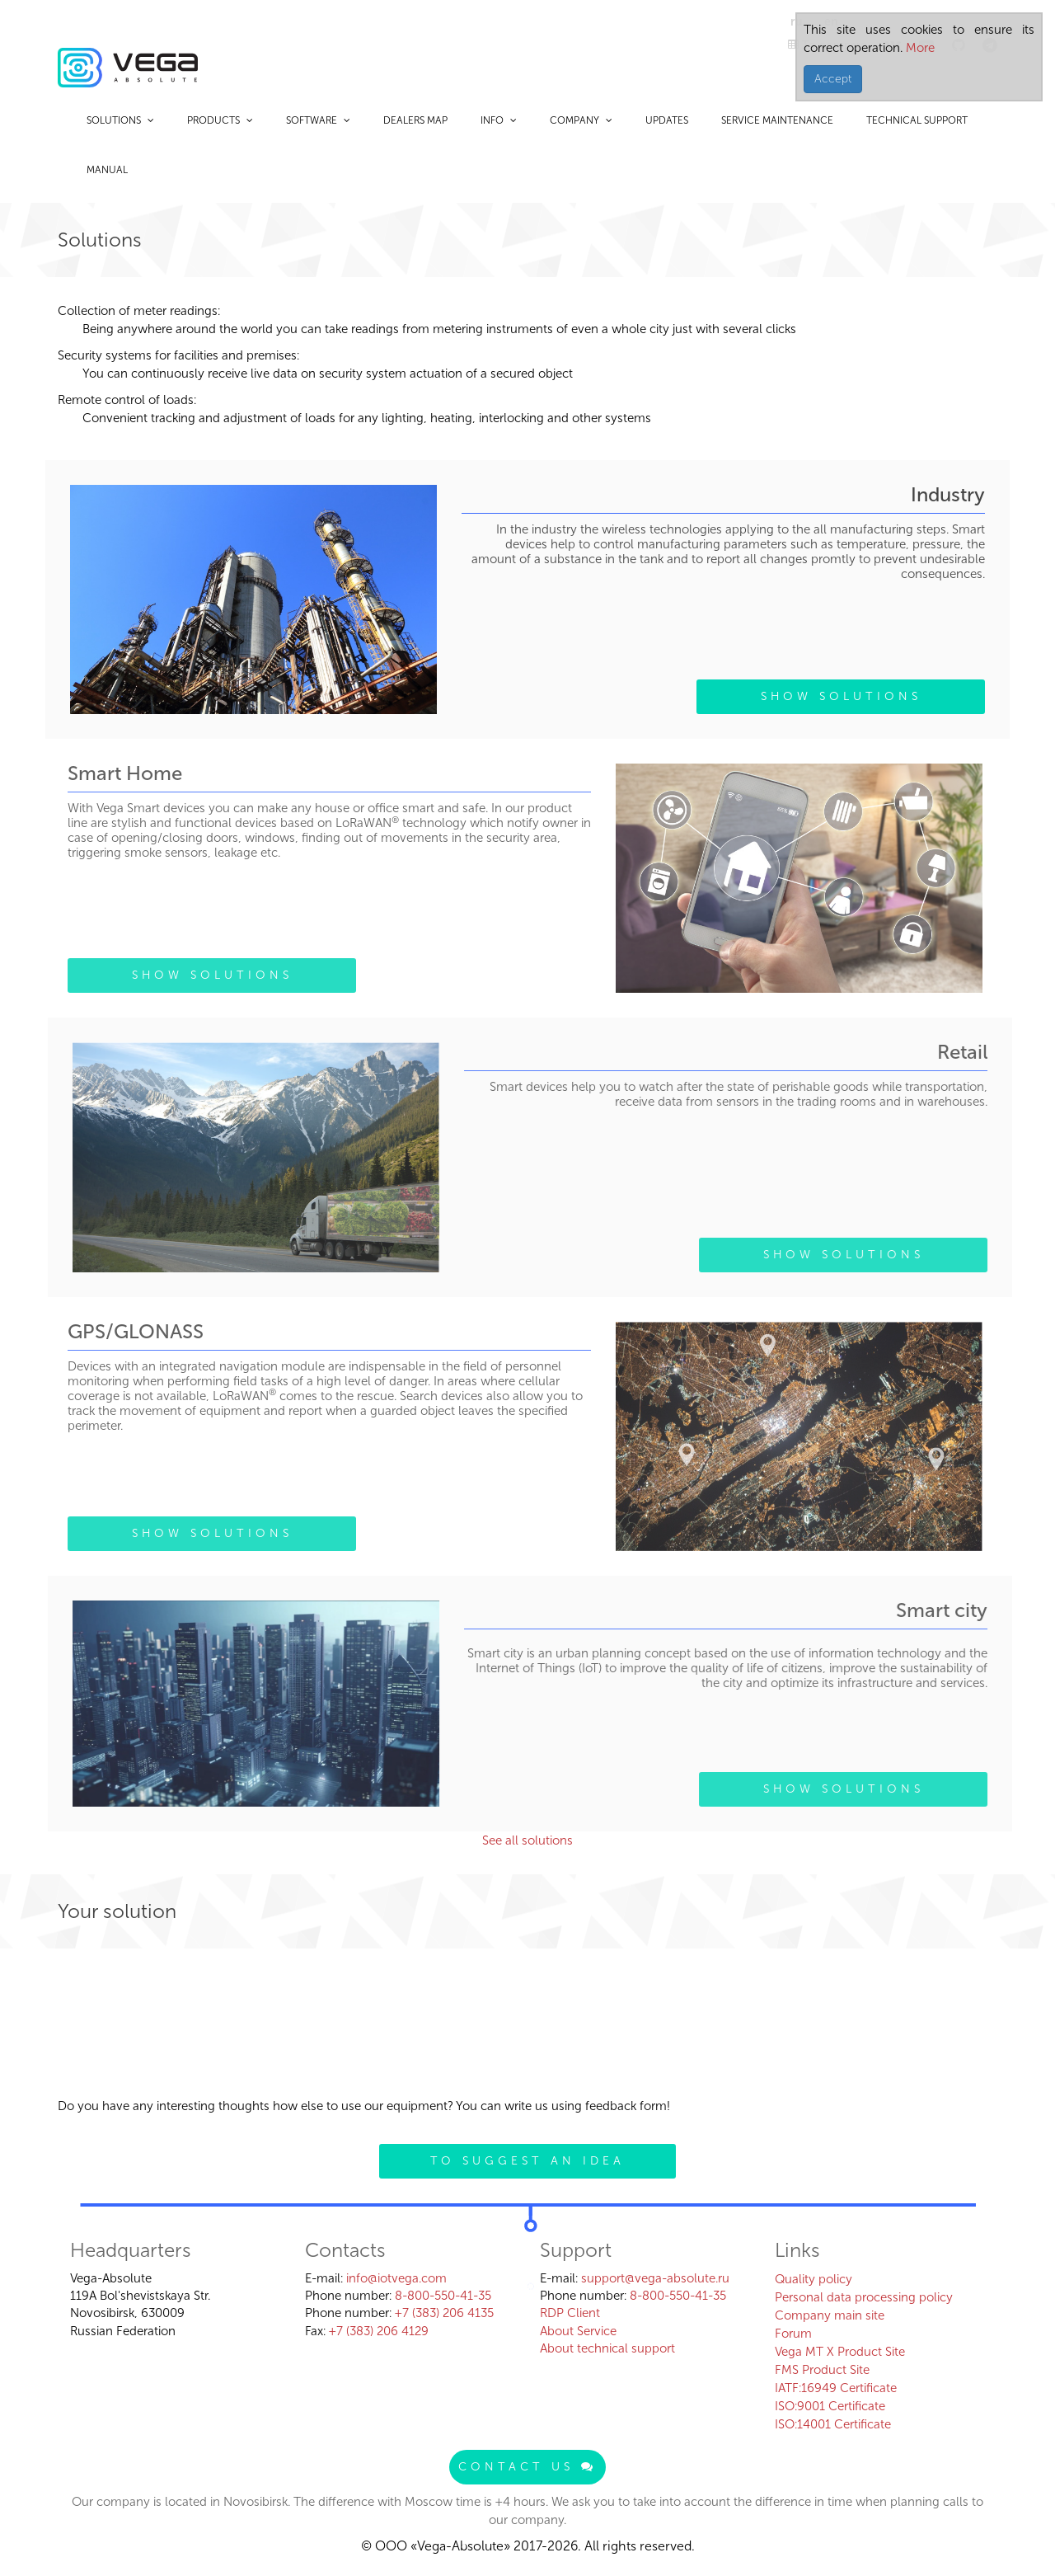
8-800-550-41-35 (443, 2295)
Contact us (527, 2467)
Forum (793, 2333)
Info (499, 120)
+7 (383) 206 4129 (379, 2331)
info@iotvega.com (396, 2278)
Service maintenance (777, 120)
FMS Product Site (822, 2369)
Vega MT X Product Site (840, 2351)
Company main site (829, 2315)
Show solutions (841, 696)
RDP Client (570, 2313)
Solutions (120, 120)
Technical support (917, 120)
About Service (578, 2331)
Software (318, 120)
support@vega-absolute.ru (655, 2278)
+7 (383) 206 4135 (444, 2313)
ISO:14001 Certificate (833, 2424)
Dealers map (415, 120)
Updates (666, 120)
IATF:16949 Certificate (836, 2388)
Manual (107, 170)
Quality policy (813, 2279)
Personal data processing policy (864, 2297)
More (919, 47)
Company (581, 120)
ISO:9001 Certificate (830, 2406)
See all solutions (527, 1840)
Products (220, 120)
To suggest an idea (527, 2161)
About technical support (607, 2348)
